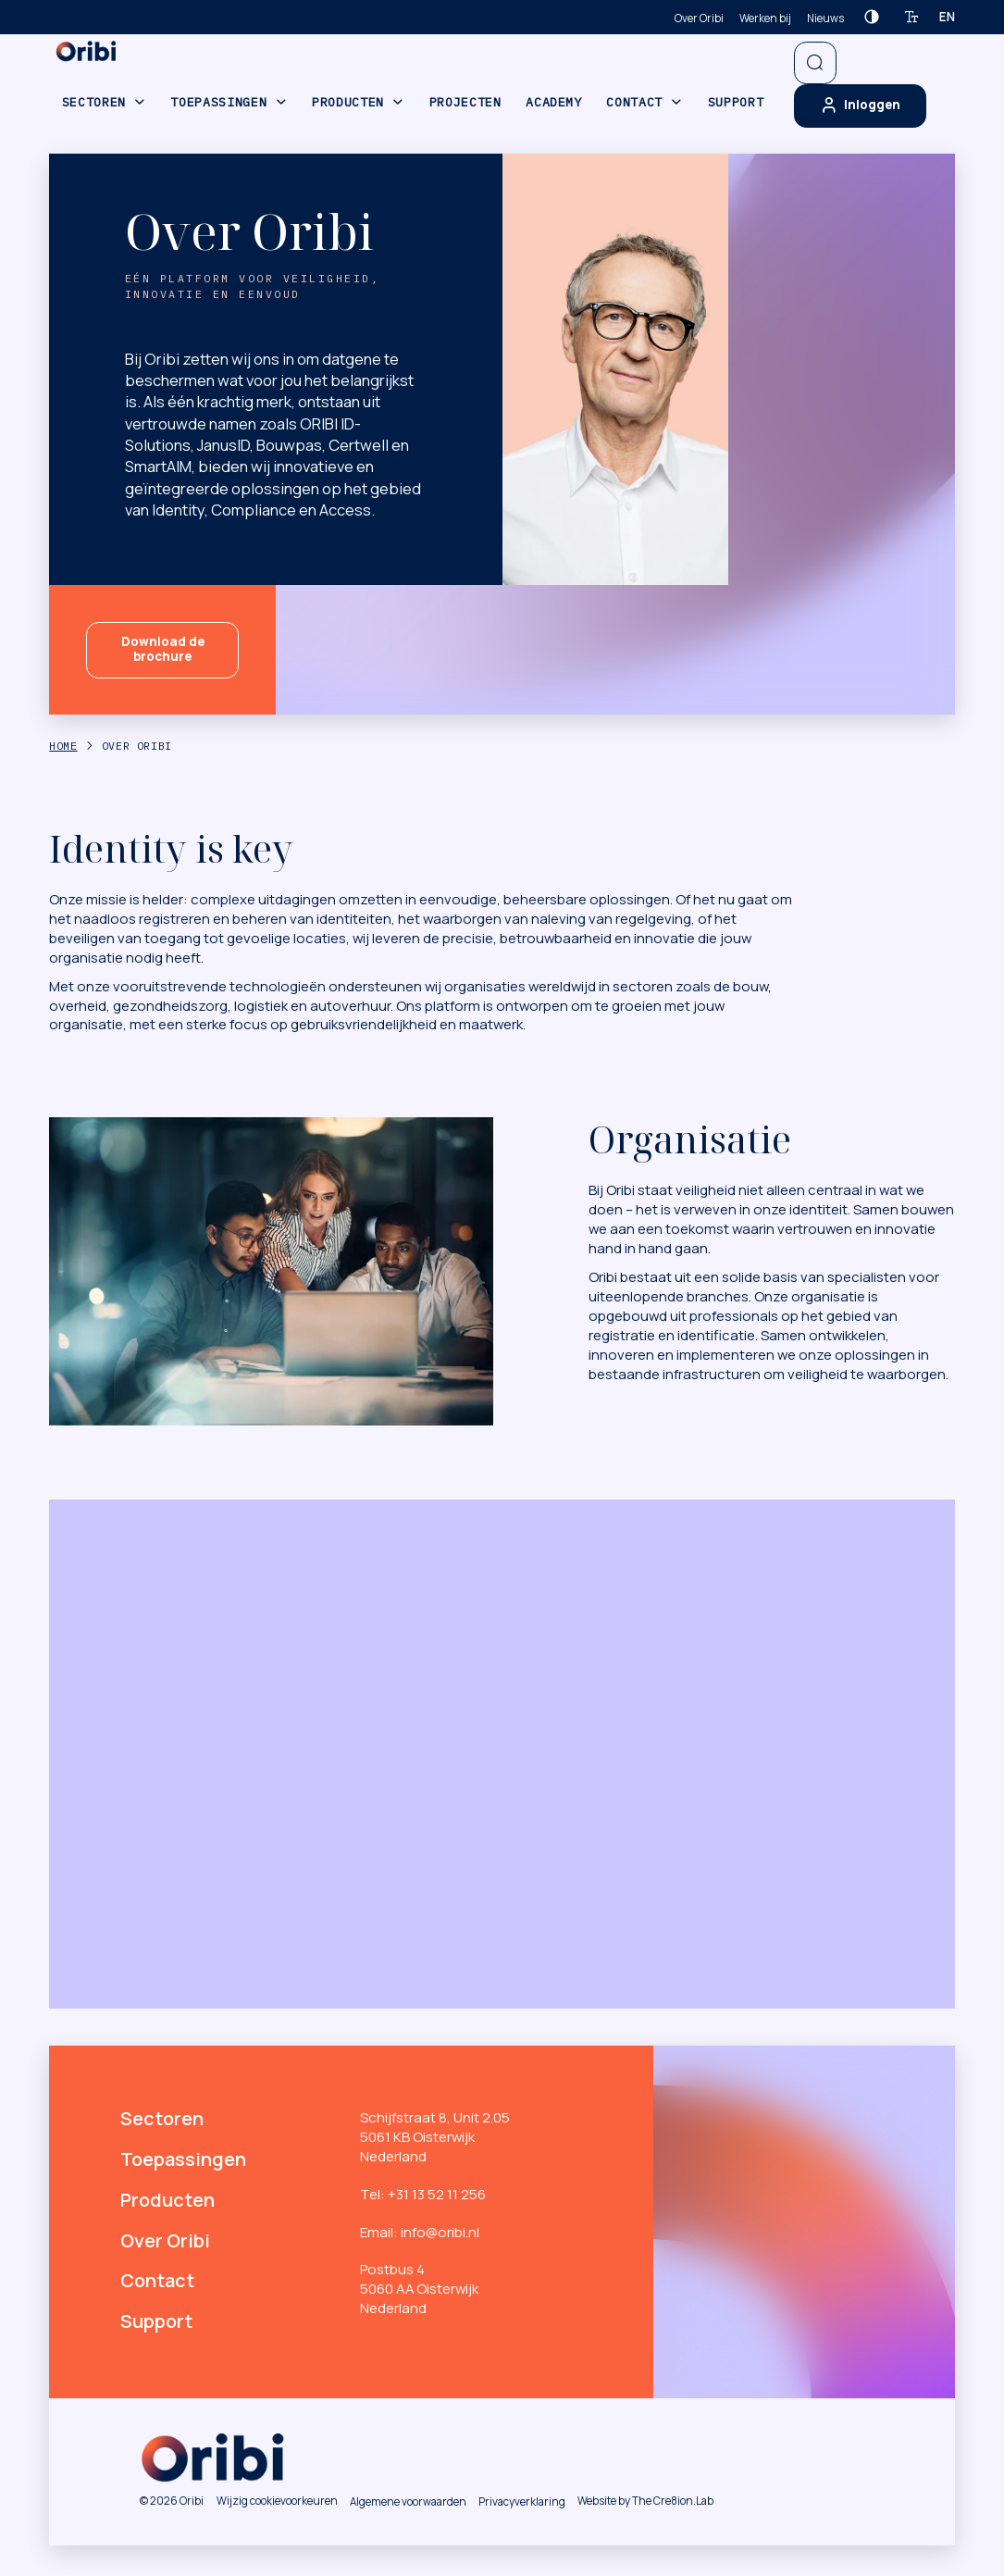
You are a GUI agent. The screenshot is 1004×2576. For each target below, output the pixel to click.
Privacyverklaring (521, 2501)
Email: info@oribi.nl (419, 2231)
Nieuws (825, 18)
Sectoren (94, 101)
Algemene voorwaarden (408, 2501)
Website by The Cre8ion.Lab (645, 2501)
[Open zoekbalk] (815, 63)
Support (736, 101)
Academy (554, 101)
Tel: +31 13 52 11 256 (423, 2193)
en (947, 16)
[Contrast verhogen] (871, 17)
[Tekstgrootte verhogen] (911, 17)
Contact (634, 101)
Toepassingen (218, 101)
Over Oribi (699, 18)
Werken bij (765, 18)
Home (63, 746)
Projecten (465, 101)
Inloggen (860, 105)
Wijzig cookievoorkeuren (277, 2501)
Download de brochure (163, 649)
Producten (348, 101)
